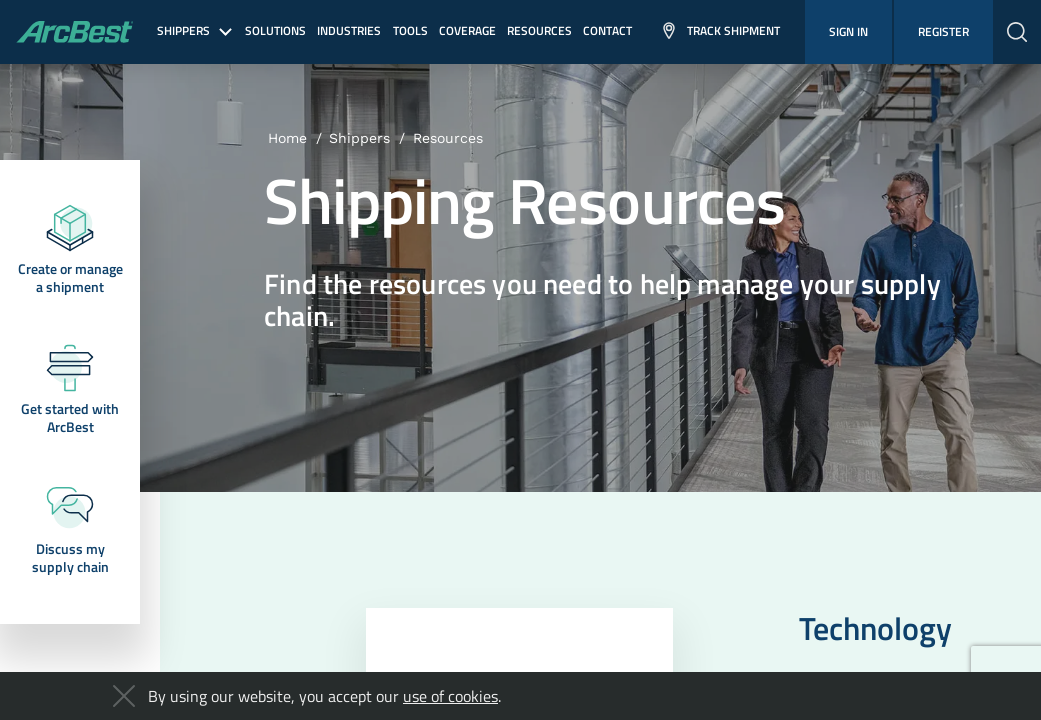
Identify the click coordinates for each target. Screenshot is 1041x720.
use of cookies (450, 696)
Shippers (359, 138)
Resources (448, 138)
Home (287, 138)
